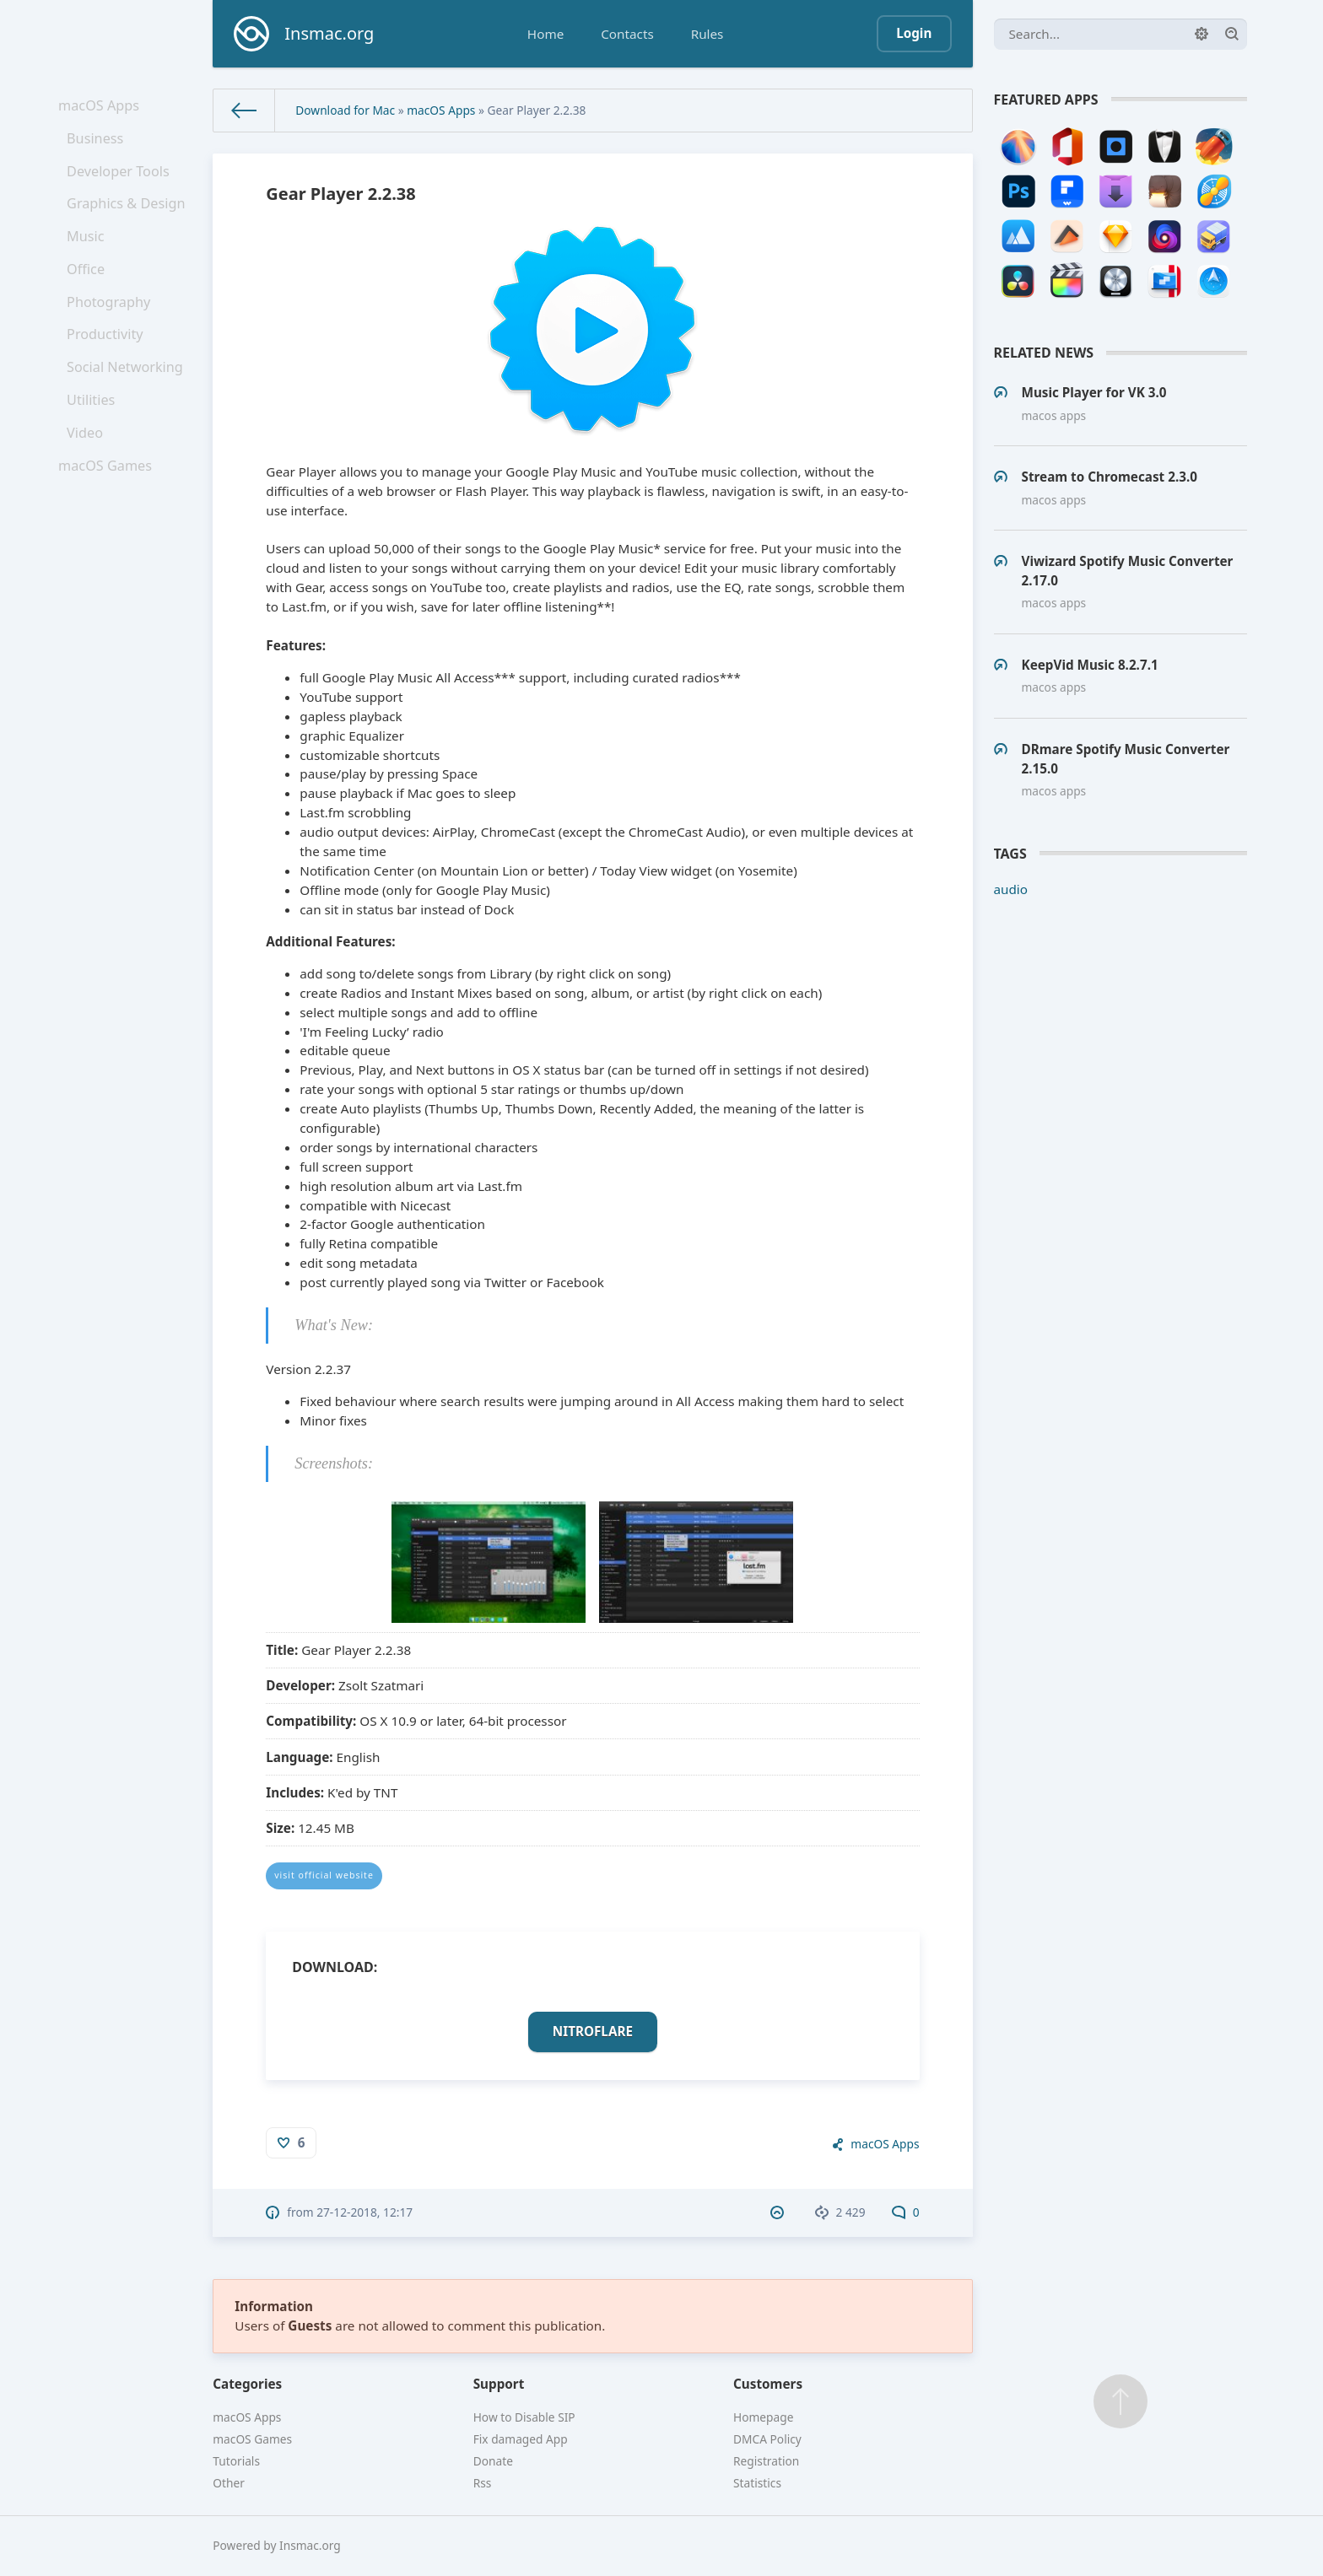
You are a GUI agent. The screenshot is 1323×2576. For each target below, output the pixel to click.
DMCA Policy (767, 2439)
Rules (707, 33)
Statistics (757, 2483)
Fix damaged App (520, 2439)
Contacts (627, 33)
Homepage (763, 2417)
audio (1011, 889)
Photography (112, 330)
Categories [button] (247, 2383)
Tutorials (236, 2461)
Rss (482, 2483)
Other (229, 2483)
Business (99, 145)
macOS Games (108, 517)
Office (90, 293)
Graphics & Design (128, 219)
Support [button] (499, 2383)
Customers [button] (767, 2383)
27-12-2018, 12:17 (364, 2212)
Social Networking (127, 404)
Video (89, 480)
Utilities (95, 442)
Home (545, 33)
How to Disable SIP (524, 2417)
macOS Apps (102, 107)
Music (90, 256)
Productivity (108, 367)
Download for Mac (345, 110)
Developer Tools (121, 182)
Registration (766, 2461)
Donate (493, 2461)
